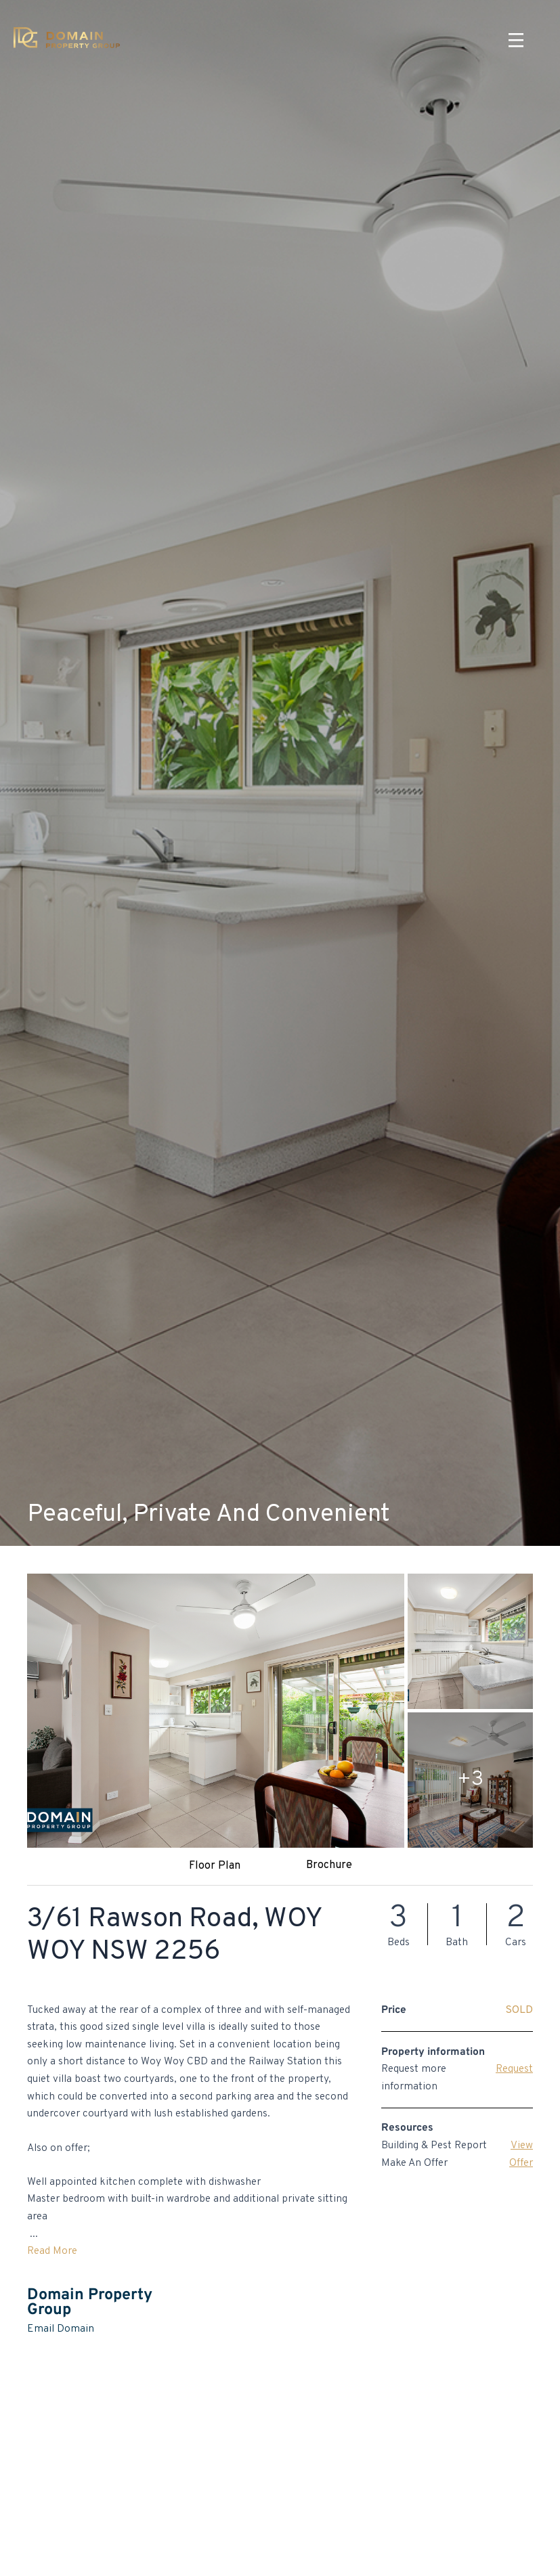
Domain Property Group (89, 2302)
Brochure (329, 1865)
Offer (521, 2163)
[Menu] (516, 41)
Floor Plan (214, 1866)
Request (514, 2069)
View (522, 2145)
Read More (52, 2251)
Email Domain (60, 2329)
